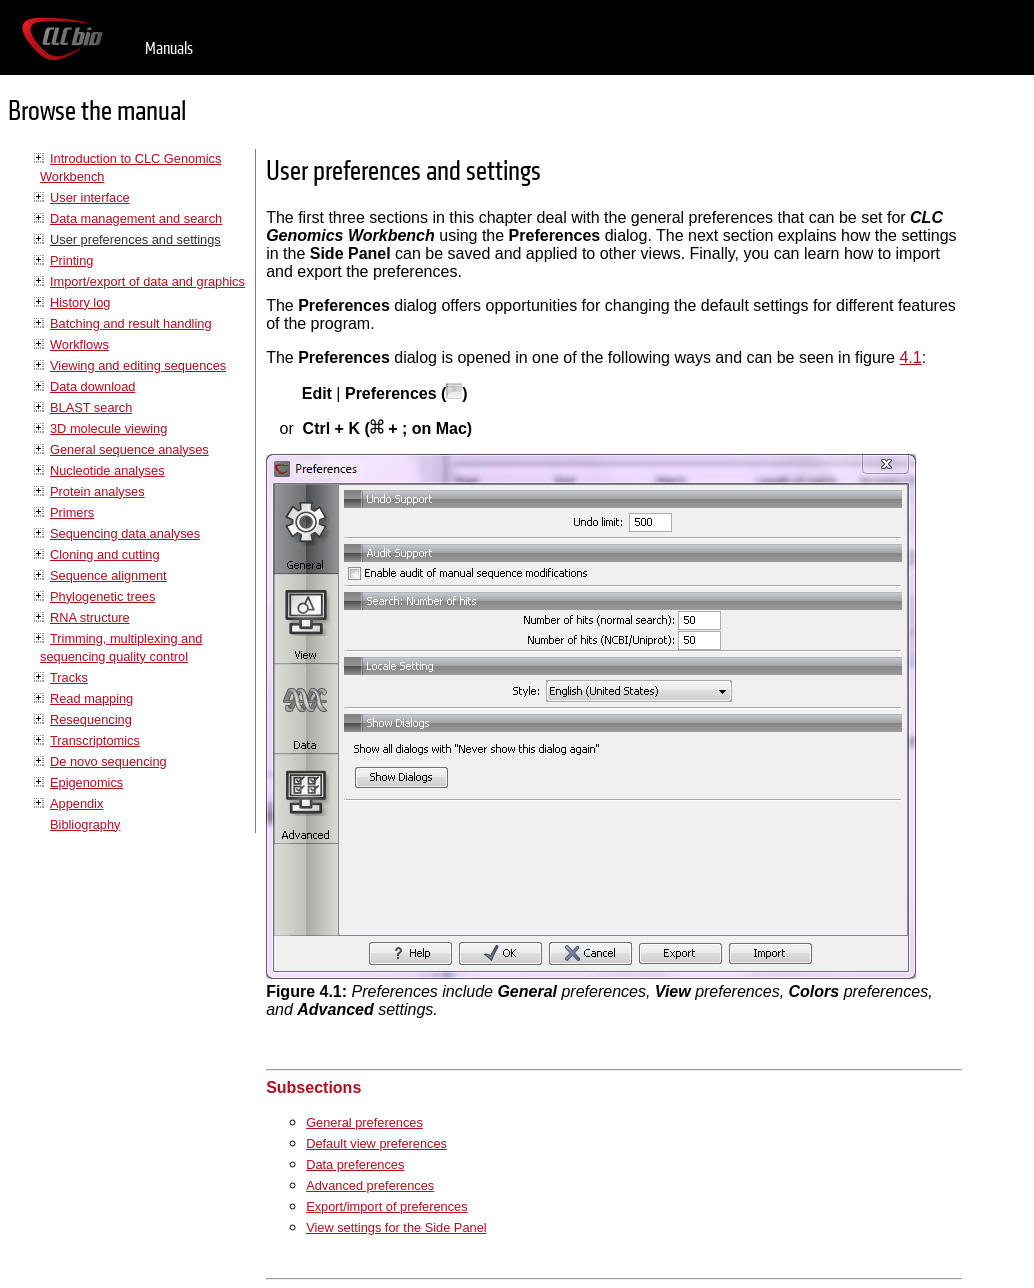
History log (80, 302)
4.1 (910, 357)
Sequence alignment (108, 575)
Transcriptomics (95, 740)
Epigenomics (86, 782)
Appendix (76, 803)
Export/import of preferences (386, 1206)
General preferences (364, 1122)
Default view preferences (376, 1143)
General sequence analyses (129, 449)
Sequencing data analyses (125, 533)
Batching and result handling (131, 323)
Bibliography (85, 824)
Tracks (69, 677)
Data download (92, 386)
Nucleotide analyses (107, 470)
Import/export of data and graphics (147, 281)
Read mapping (91, 698)
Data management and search (136, 218)
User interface (90, 197)
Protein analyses (97, 491)
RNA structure (90, 617)
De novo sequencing (108, 761)
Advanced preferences (370, 1185)
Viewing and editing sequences (138, 365)
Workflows (79, 344)
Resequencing (91, 719)
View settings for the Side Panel (396, 1227)
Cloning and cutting (105, 554)
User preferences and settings (135, 239)
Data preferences (355, 1164)
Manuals (169, 48)
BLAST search (91, 407)
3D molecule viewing (108, 428)
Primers (72, 512)
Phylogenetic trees (102, 596)
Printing (71, 260)
